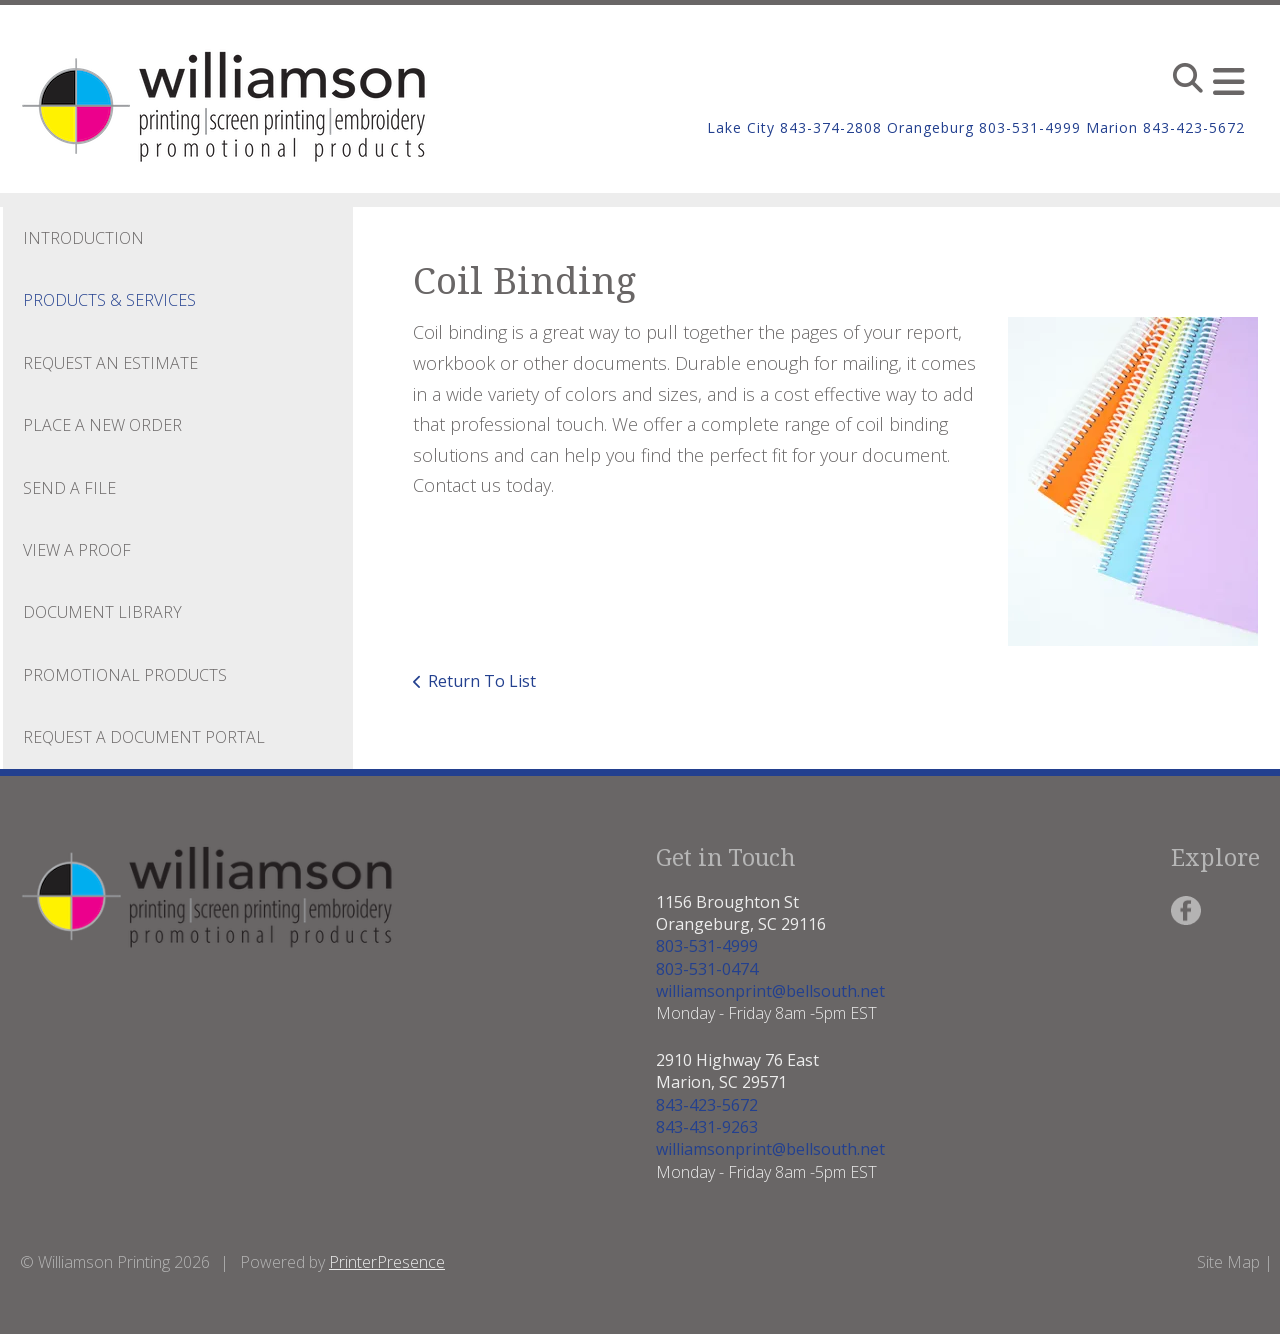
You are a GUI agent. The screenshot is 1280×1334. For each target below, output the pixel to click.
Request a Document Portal (144, 737)
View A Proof (77, 550)
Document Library (102, 612)
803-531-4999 (707, 946)
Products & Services (109, 300)
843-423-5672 (707, 1105)
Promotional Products (125, 675)
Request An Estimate (110, 363)
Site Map (1228, 1262)
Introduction (83, 238)
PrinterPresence (387, 1262)
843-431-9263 (707, 1127)
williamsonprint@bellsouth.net (770, 991)
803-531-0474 (707, 969)
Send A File (69, 488)
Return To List (482, 681)
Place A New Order (102, 425)
